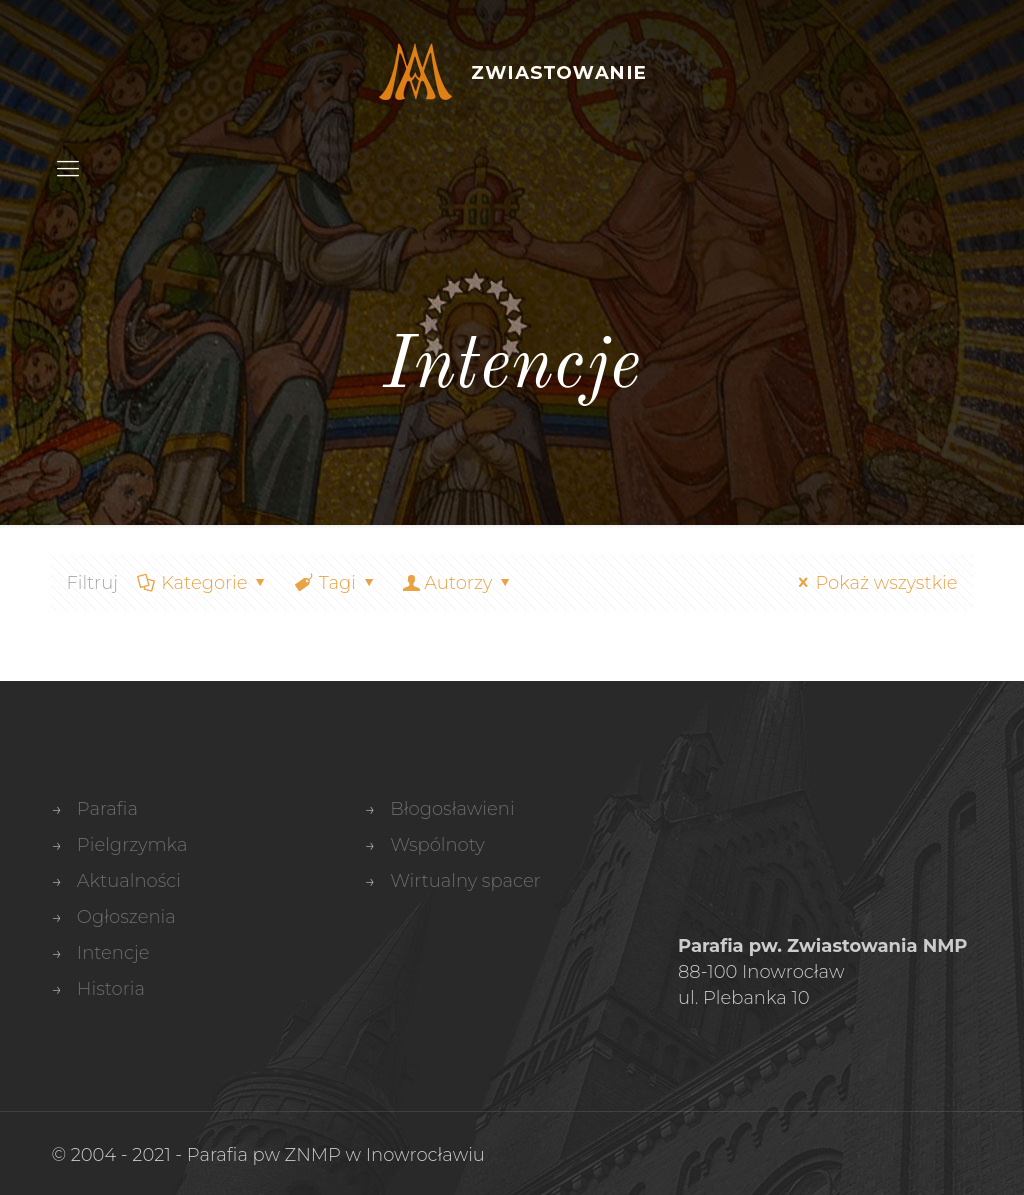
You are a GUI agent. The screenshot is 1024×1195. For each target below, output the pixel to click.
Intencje (113, 953)
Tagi (336, 583)
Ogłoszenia (126, 917)
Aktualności (129, 881)
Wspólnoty (437, 845)
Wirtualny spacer (465, 881)
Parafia (107, 809)
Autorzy (458, 583)
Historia (111, 989)
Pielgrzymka (132, 845)
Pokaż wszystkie (873, 583)
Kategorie (203, 583)
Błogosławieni (452, 809)
